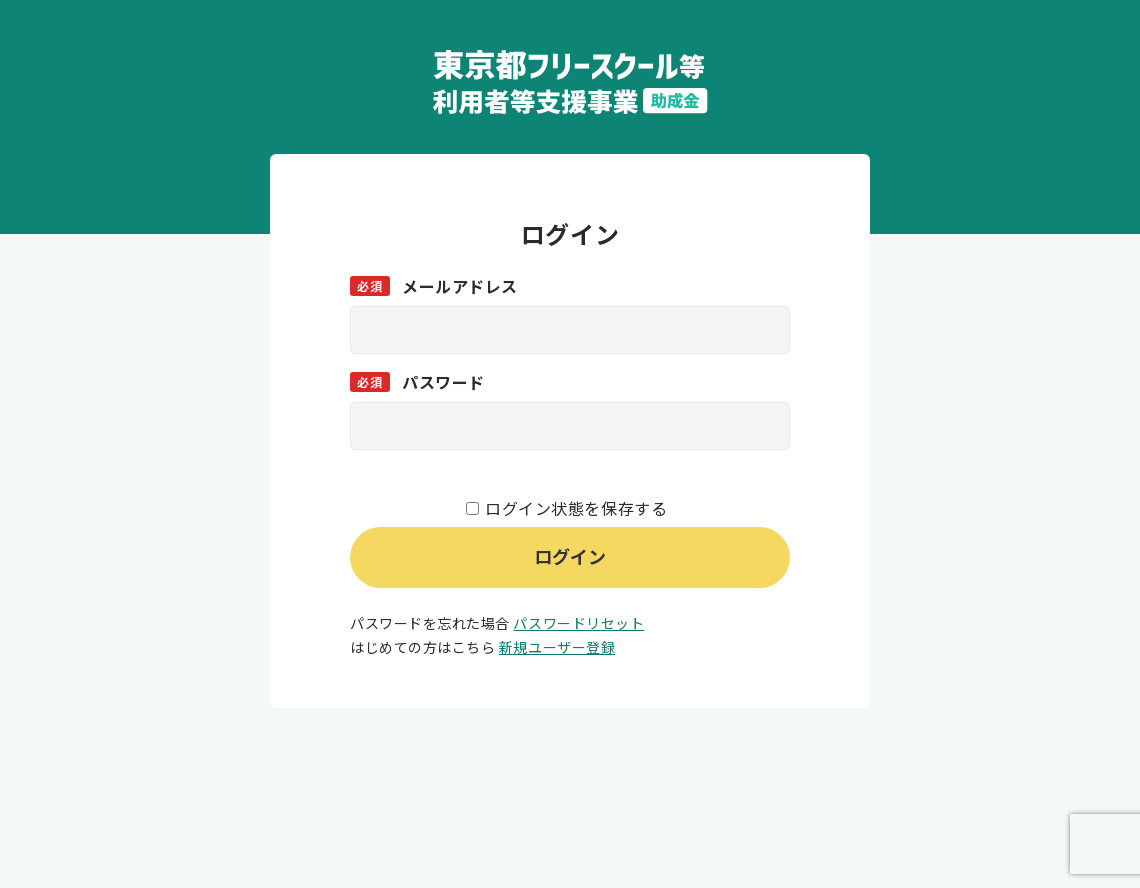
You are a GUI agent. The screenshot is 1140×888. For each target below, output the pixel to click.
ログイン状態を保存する (576, 508)
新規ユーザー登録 (557, 647)
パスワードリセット (578, 623)
